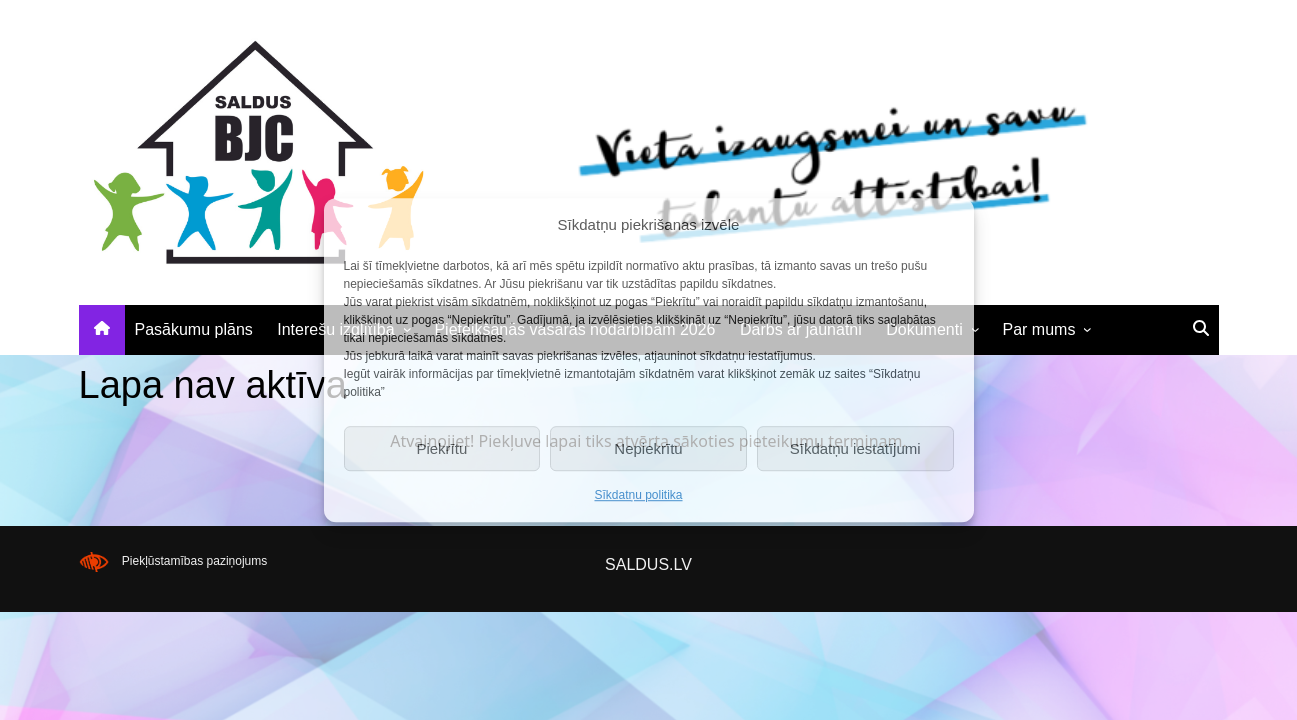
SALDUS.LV (648, 564)
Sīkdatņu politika (638, 495)
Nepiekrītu (648, 448)
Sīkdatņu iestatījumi (855, 448)
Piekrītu (441, 448)
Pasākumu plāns (194, 329)
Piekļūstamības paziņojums (194, 561)
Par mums (1039, 329)
